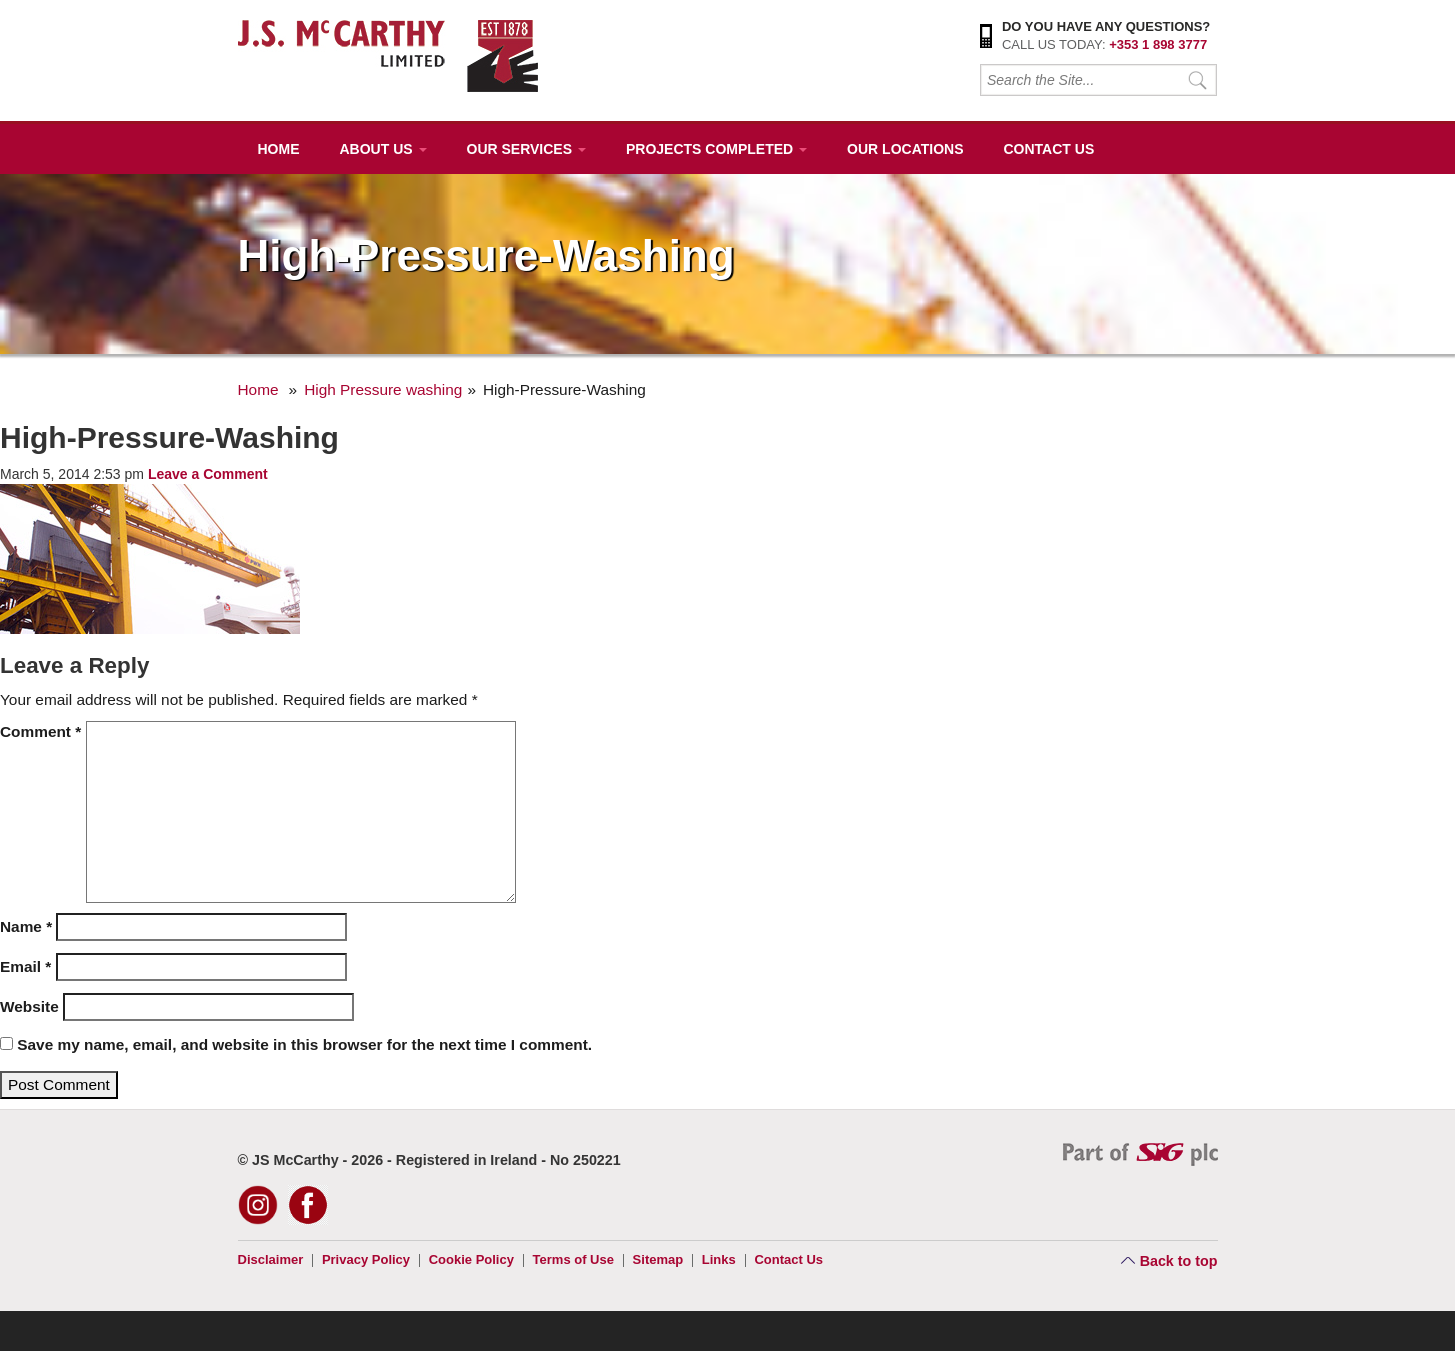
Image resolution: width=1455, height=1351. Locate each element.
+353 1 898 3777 (1158, 44)
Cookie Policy (471, 1259)
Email (25, 966)
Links (719, 1259)
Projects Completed (716, 149)
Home (279, 149)
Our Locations (905, 149)
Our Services (526, 149)
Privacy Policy (366, 1259)
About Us (383, 149)
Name (26, 926)
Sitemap (658, 1259)
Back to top (1179, 1261)
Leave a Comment (208, 474)
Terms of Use (573, 1259)
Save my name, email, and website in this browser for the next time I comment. (304, 1044)
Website (29, 1006)
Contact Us (1048, 149)
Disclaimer (271, 1259)
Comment (40, 731)
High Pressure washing (383, 389)
